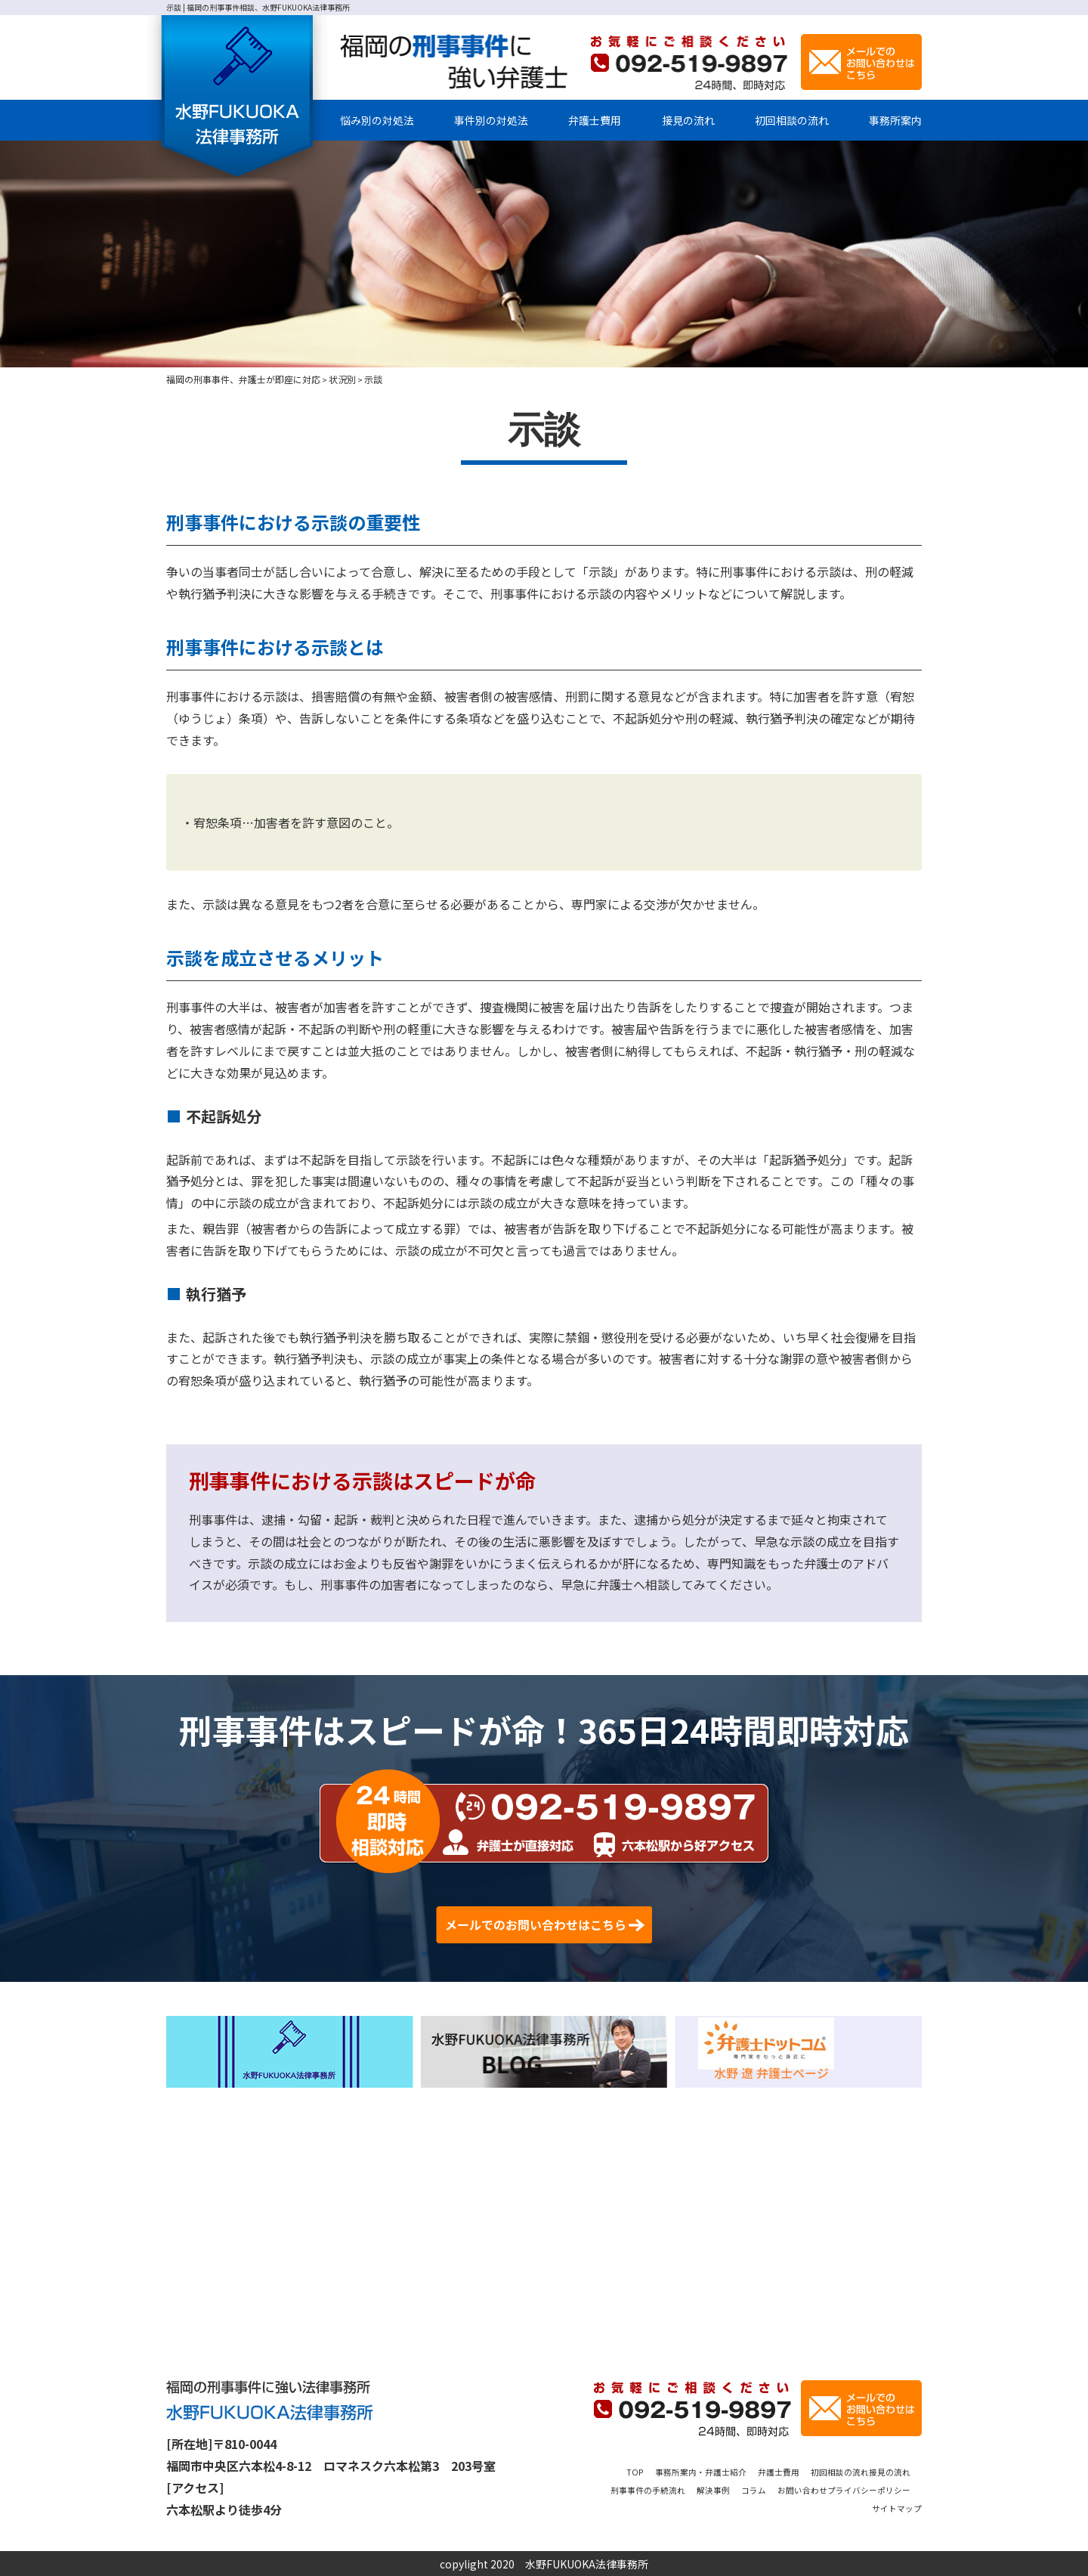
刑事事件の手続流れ (702, 2489)
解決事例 (783, 2489)
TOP (633, 2470)
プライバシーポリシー (794, 2507)
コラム (831, 2489)
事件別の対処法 (491, 120)
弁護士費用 (594, 120)
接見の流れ (688, 120)
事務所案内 (895, 120)
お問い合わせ (890, 2489)
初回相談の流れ (792, 120)
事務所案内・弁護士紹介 (714, 2470)
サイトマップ (890, 2507)
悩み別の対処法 (377, 120)
